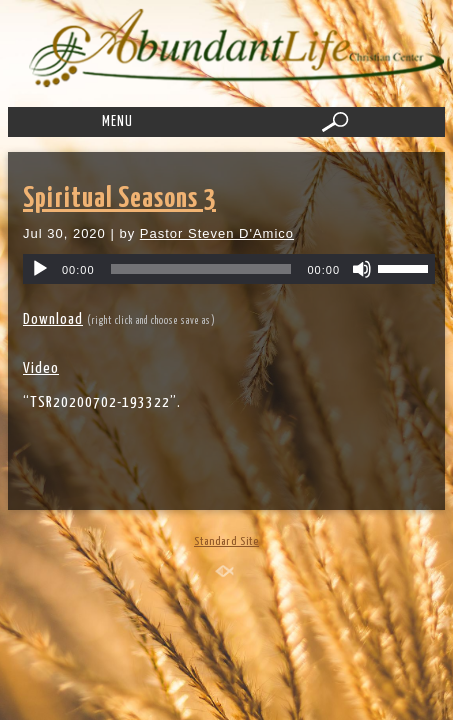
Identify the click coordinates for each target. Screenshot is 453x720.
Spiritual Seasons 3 (119, 199)
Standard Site (226, 541)
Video (41, 368)
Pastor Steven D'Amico (217, 233)
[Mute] (362, 269)
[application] (229, 269)
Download (53, 319)
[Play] (40, 269)
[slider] (201, 269)
